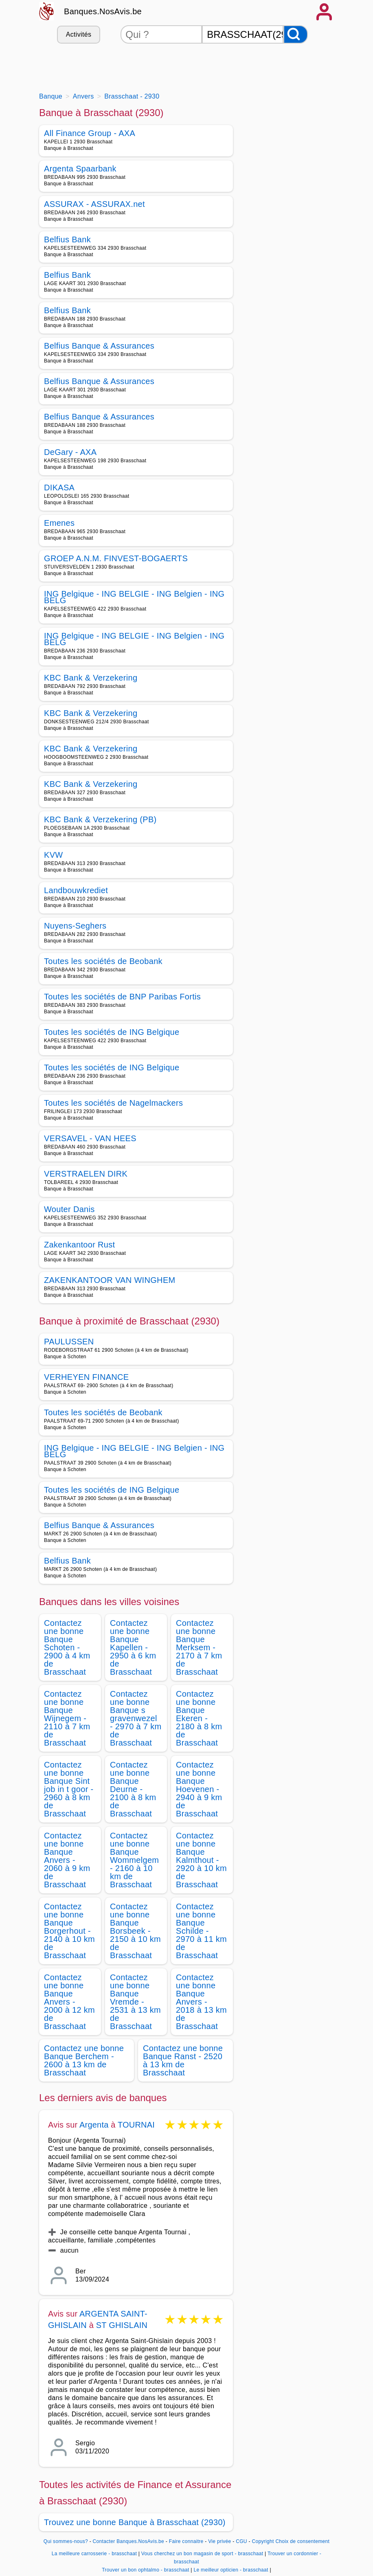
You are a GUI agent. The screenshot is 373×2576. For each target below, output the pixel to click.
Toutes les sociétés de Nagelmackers (113, 1103)
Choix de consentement (302, 2541)
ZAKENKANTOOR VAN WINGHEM (110, 1280)
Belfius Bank (67, 239)
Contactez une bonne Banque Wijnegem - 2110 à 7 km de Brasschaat (67, 1718)
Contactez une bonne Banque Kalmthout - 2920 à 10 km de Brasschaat (201, 1860)
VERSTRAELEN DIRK (85, 1174)
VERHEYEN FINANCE (86, 1377)
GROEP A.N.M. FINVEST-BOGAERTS (116, 558)
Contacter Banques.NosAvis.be (129, 2541)
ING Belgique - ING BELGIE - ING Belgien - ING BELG (134, 597)
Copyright (263, 2541)
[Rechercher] (295, 34)
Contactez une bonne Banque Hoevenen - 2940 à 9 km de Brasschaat (199, 1789)
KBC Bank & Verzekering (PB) (100, 819)
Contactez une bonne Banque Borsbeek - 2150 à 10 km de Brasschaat (135, 1931)
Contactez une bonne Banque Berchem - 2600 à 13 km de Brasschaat (84, 2060)
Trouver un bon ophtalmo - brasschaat (145, 2570)
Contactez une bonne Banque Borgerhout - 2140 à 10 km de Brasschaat (69, 1931)
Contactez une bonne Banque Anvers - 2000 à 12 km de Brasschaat (69, 2002)
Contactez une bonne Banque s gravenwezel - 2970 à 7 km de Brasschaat (135, 1718)
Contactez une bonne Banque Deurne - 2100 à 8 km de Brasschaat (133, 1789)
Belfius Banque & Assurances (99, 346)
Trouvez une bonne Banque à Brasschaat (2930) (135, 2522)
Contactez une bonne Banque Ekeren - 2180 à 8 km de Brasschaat (199, 1718)
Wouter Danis (69, 1209)
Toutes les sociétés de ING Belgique (112, 1032)
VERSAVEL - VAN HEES (90, 1138)
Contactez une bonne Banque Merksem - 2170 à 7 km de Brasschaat (199, 1647)
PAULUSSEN (69, 1341)
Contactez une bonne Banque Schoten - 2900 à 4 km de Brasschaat (67, 1647)
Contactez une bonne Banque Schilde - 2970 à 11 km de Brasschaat (201, 1931)
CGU (241, 2541)
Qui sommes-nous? (66, 2541)
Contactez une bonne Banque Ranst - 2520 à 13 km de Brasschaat (183, 2060)
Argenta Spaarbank (80, 168)
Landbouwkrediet (76, 890)
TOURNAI (136, 2124)
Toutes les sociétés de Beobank (103, 961)
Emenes (59, 523)
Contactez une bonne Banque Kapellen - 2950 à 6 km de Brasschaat (133, 1647)
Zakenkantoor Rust (79, 1244)
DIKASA (59, 487)
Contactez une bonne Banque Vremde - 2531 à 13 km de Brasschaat (135, 2002)
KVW (53, 855)
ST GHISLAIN (121, 2325)
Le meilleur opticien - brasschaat (230, 2570)
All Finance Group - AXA (89, 133)
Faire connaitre (186, 2541)
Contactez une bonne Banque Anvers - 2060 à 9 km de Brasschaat (67, 1860)
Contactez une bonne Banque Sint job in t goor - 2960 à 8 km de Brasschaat (69, 1789)
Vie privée (219, 2541)
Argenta (93, 2124)
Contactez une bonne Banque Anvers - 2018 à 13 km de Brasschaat (201, 2002)
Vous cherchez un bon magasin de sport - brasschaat (202, 2553)
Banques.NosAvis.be (103, 11)
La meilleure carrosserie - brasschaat (94, 2553)
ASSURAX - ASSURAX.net (94, 204)
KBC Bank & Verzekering (90, 677)
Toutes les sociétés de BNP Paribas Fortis (122, 996)
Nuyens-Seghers (75, 925)
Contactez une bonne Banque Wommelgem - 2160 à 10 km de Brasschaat (134, 1860)
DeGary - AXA (70, 452)
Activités (78, 34)
